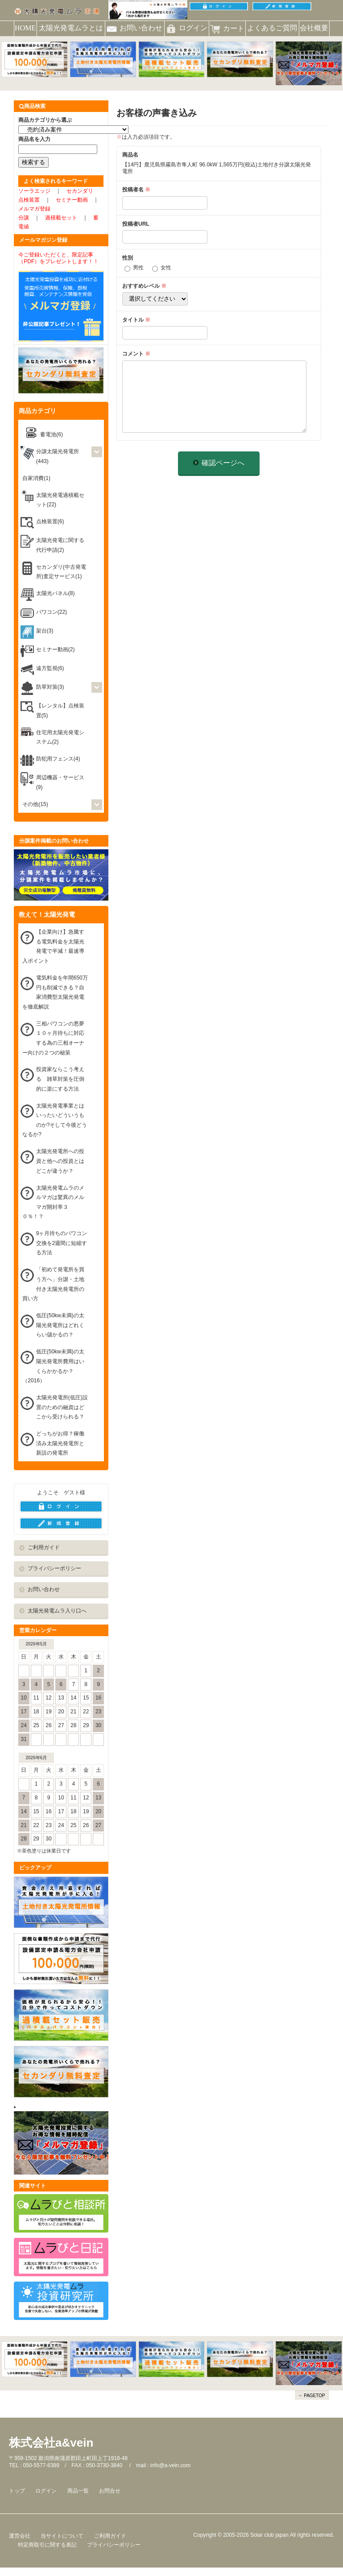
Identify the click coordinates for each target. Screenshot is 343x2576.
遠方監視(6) (50, 668)
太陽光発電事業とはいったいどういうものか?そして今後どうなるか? (54, 1120)
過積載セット (61, 218)
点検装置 (29, 200)
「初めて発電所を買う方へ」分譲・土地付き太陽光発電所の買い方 (53, 1284)
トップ (17, 2491)
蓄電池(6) (51, 434)
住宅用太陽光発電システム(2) (60, 737)
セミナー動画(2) (55, 649)
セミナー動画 (72, 200)
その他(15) (35, 804)
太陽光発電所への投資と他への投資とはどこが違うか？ (60, 1161)
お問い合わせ (44, 1589)
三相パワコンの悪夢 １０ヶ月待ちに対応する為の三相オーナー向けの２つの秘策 (55, 1038)
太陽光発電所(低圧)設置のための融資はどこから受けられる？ (62, 1407)
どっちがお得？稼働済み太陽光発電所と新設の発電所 (60, 1443)
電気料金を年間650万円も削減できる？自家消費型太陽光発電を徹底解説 (54, 992)
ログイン (46, 2491)
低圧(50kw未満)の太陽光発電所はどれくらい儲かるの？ (60, 1325)
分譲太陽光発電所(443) (57, 456)
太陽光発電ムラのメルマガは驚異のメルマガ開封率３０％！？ (53, 1202)
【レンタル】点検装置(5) (60, 711)
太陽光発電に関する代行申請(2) (60, 545)
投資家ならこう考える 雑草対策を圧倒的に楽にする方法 (60, 1079)
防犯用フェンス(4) (58, 759)
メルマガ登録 (34, 209)
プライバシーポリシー (54, 1568)
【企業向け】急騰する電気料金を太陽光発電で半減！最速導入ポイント (53, 946)
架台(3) (45, 631)
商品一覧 (78, 2491)
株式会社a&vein (51, 2442)
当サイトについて (62, 2536)
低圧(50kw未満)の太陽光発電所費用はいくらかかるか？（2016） (53, 1366)
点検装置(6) (50, 521)
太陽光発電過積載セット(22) (60, 500)
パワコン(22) (51, 612)
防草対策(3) (50, 687)
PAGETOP (314, 2395)
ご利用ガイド (44, 1547)
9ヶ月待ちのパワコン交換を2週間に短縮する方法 (61, 1243)
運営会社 (19, 2536)
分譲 (23, 218)
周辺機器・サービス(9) (60, 782)
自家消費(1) (36, 478)
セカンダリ (79, 191)
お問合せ (109, 2491)
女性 (166, 268)
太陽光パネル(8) (55, 593)
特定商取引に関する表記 (47, 2545)
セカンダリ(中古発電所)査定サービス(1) (61, 572)
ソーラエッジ (34, 191)
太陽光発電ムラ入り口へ (57, 1611)
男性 (138, 268)
